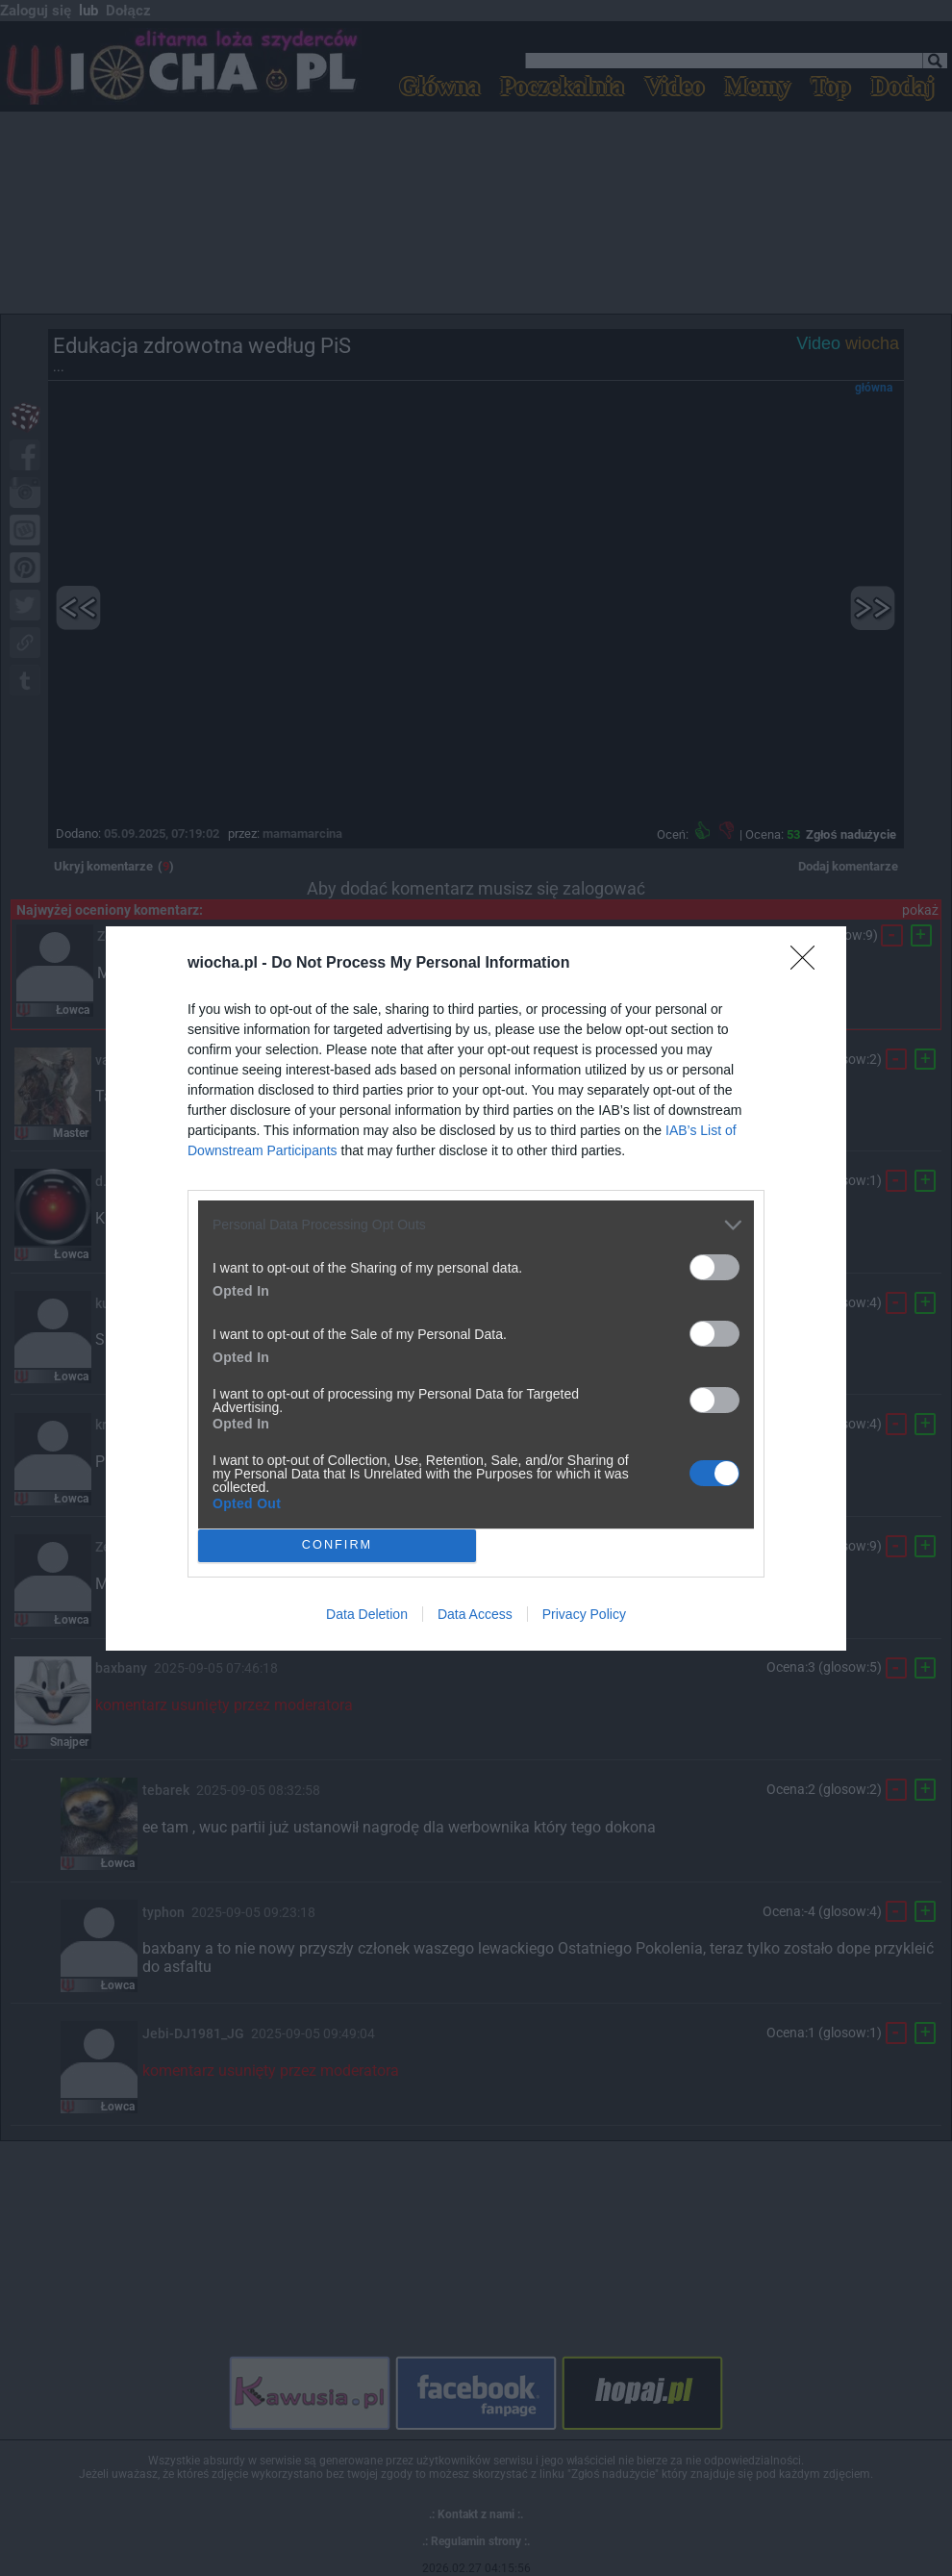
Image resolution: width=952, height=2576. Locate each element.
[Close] (808, 964)
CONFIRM (337, 1544)
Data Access (475, 1614)
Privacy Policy (584, 1614)
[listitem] (476, 1225)
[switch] (714, 1267)
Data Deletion (367, 1614)
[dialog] (476, 1288)
